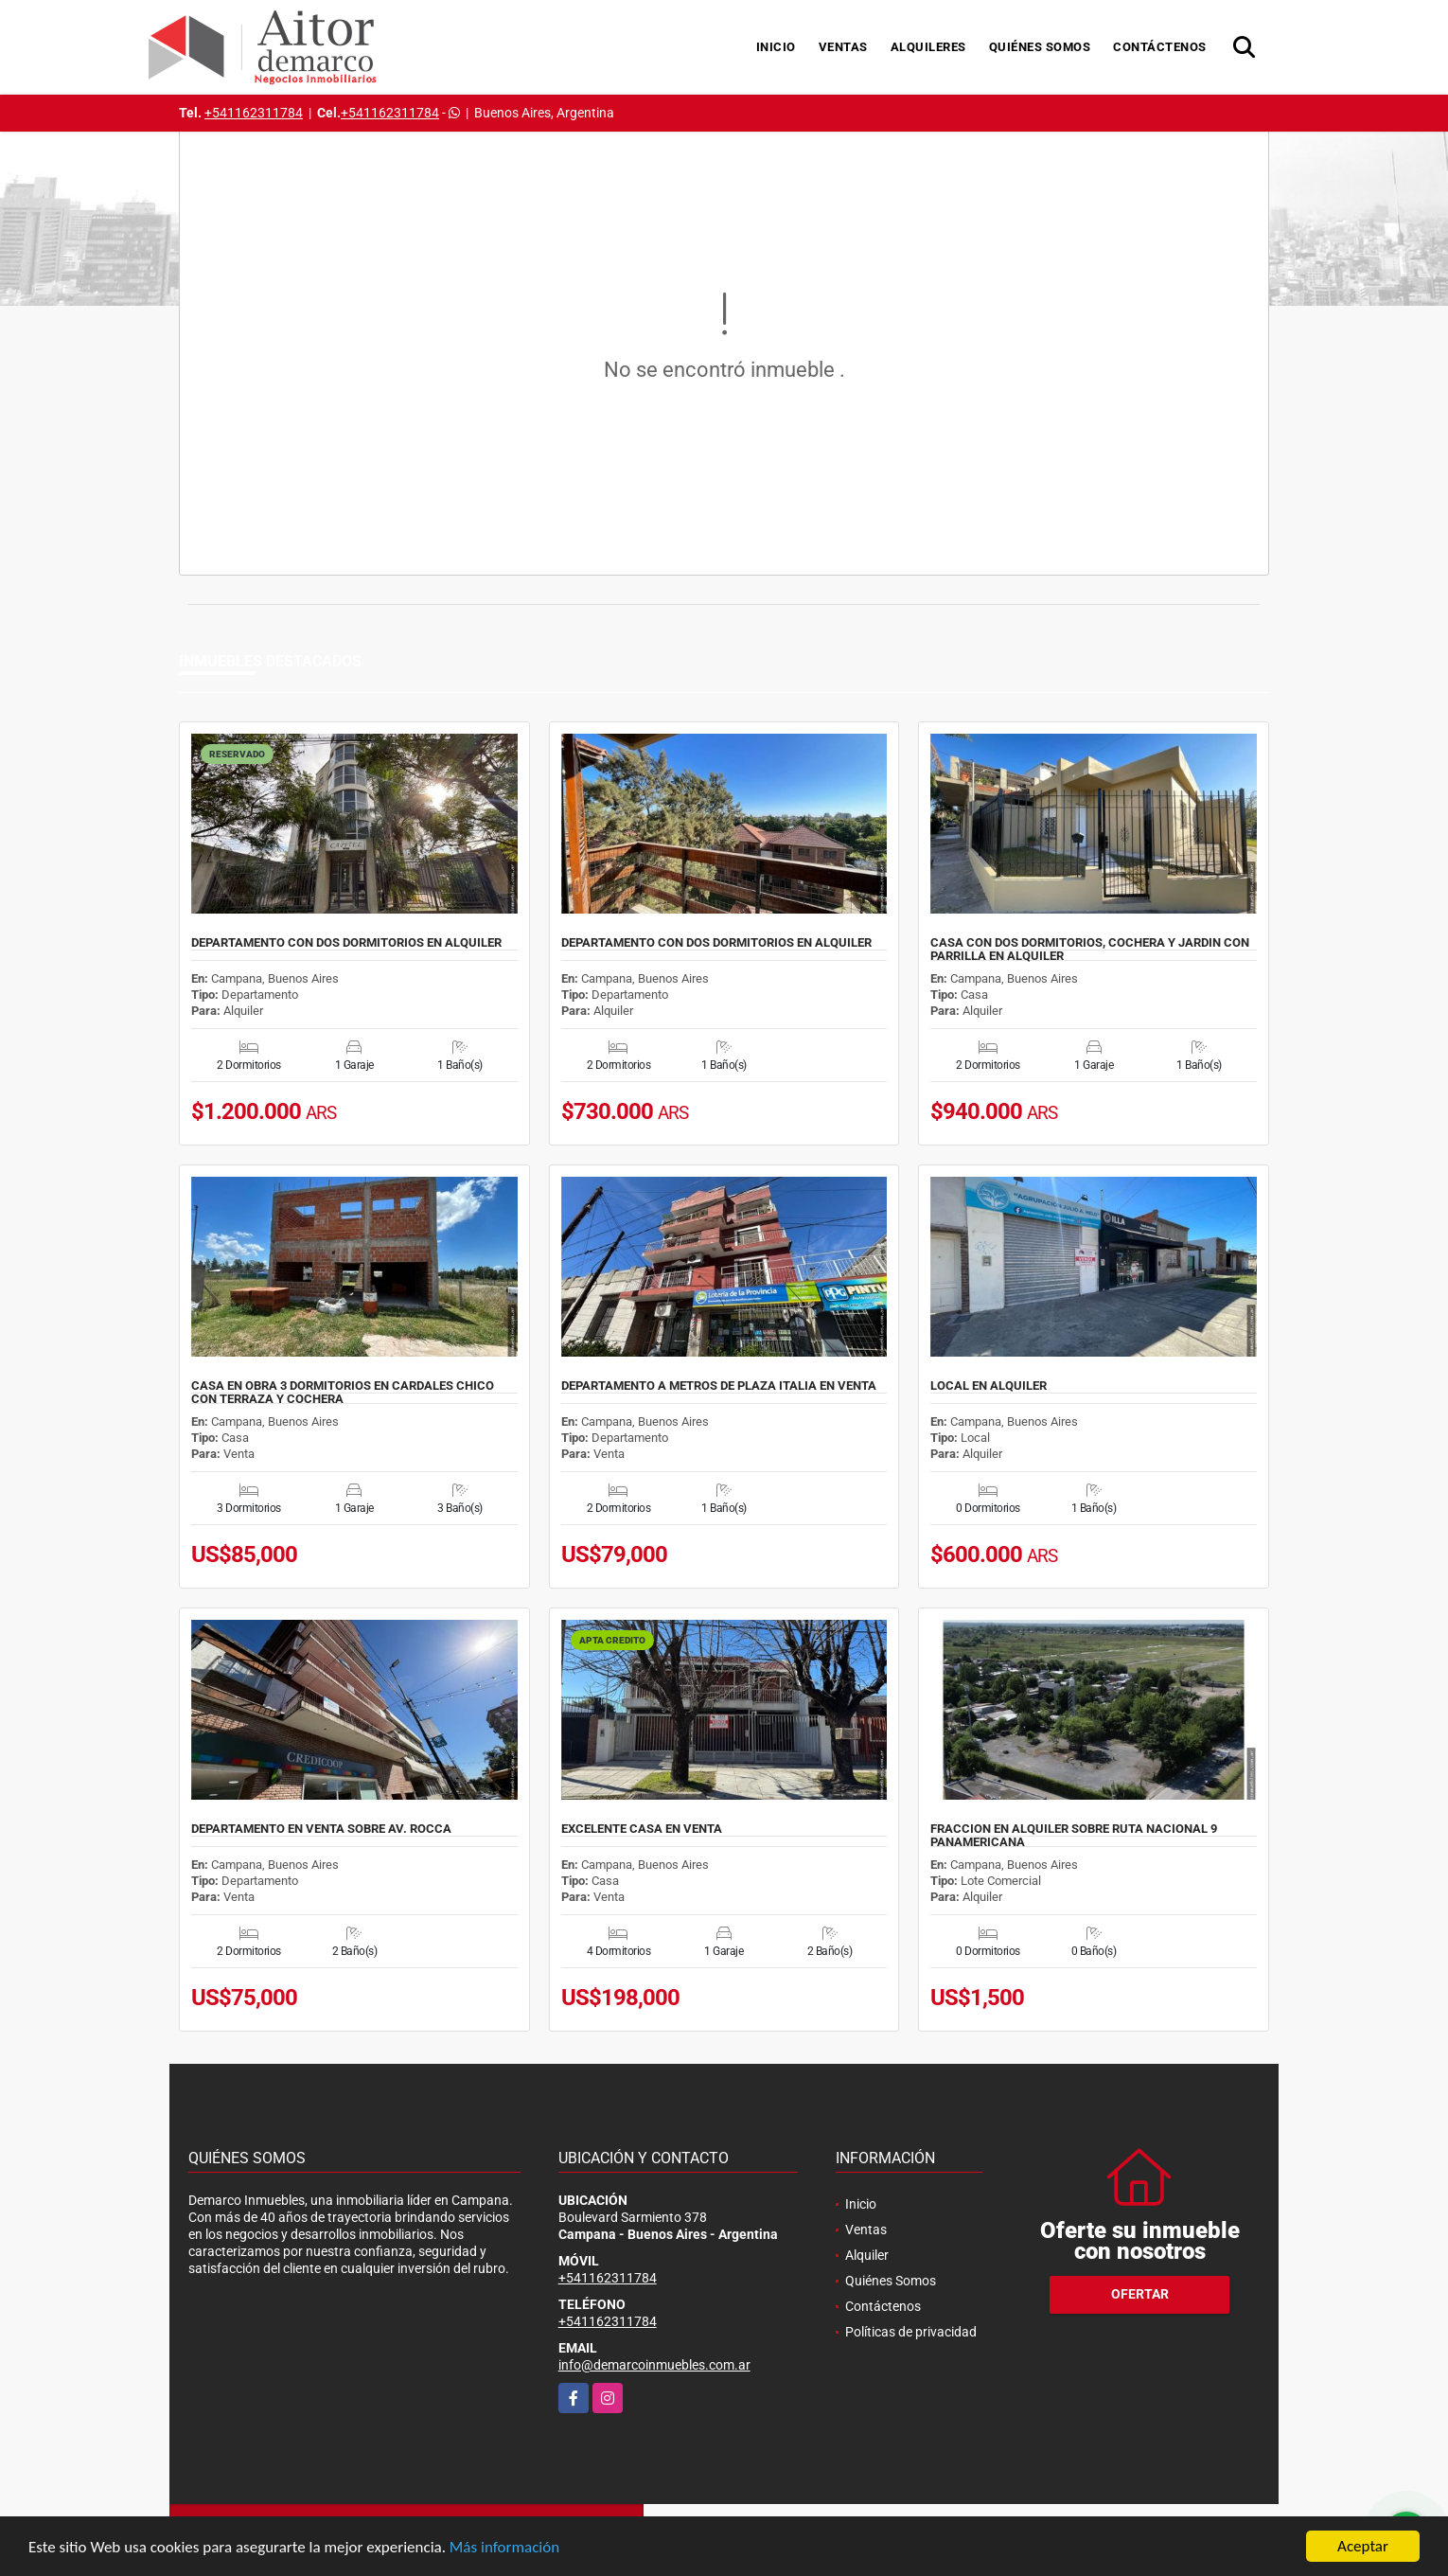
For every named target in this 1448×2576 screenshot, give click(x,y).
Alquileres (928, 47)
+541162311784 (253, 112)
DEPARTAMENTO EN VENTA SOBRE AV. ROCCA (321, 1829)
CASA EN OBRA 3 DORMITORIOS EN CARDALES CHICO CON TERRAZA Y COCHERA (342, 1392)
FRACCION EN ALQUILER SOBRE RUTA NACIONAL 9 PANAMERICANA (1073, 1835)
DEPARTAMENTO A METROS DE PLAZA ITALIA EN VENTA (718, 1386)
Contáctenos (1160, 47)
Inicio (776, 47)
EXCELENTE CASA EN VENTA (641, 1829)
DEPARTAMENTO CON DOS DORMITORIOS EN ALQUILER (346, 943)
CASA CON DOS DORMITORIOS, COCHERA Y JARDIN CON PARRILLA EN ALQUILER (1089, 949)
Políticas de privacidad (911, 2331)
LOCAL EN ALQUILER (988, 1386)
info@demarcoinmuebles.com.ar (654, 2364)
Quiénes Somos (1040, 47)
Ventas (843, 47)
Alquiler (867, 2255)
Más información (504, 2548)
